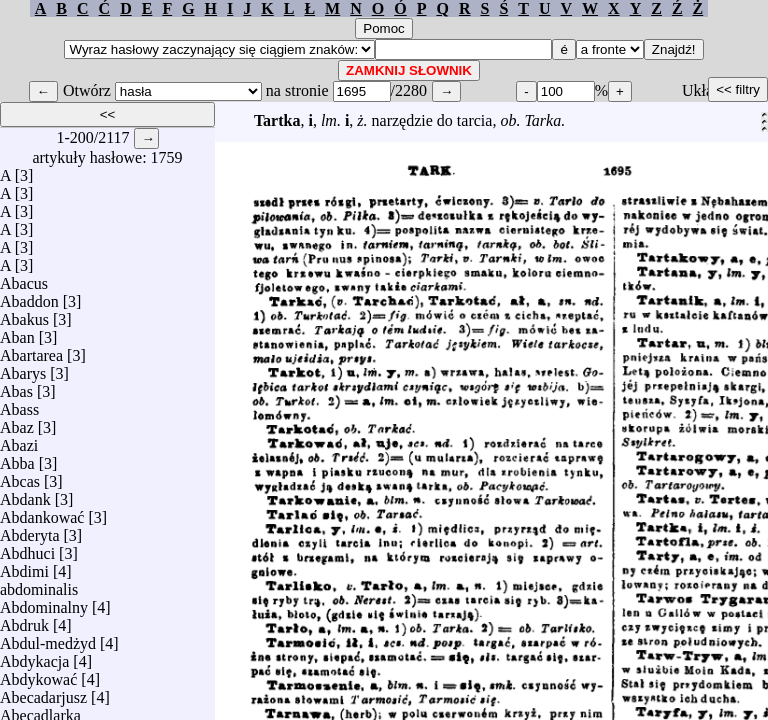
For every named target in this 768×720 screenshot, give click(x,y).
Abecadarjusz (43, 692)
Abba (17, 458)
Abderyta (30, 530)
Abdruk (24, 620)
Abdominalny (44, 602)
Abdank (25, 494)
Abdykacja (34, 656)
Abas (16, 386)
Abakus (24, 314)
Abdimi (24, 566)
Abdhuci (27, 548)
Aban (17, 332)
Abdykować (38, 674)
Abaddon (29, 296)
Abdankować (42, 512)
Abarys (23, 368)
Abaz (17, 422)
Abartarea (31, 350)
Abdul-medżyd (48, 638)
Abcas (20, 476)
